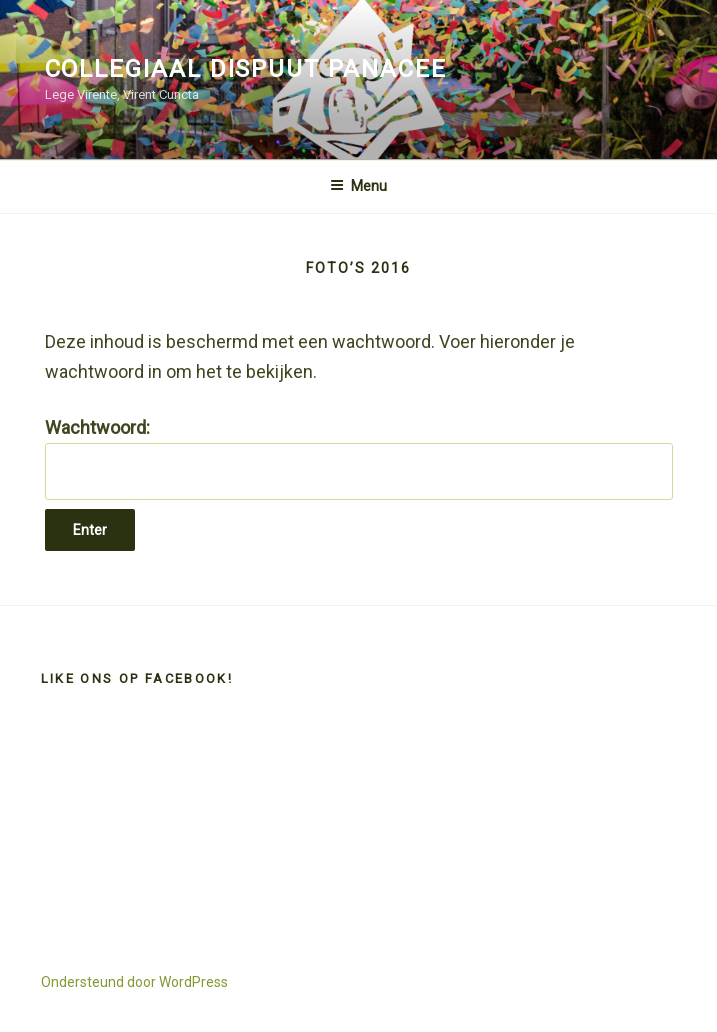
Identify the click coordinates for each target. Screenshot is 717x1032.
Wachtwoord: (359, 458)
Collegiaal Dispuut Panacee (246, 69)
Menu (358, 186)
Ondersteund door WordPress (134, 982)
